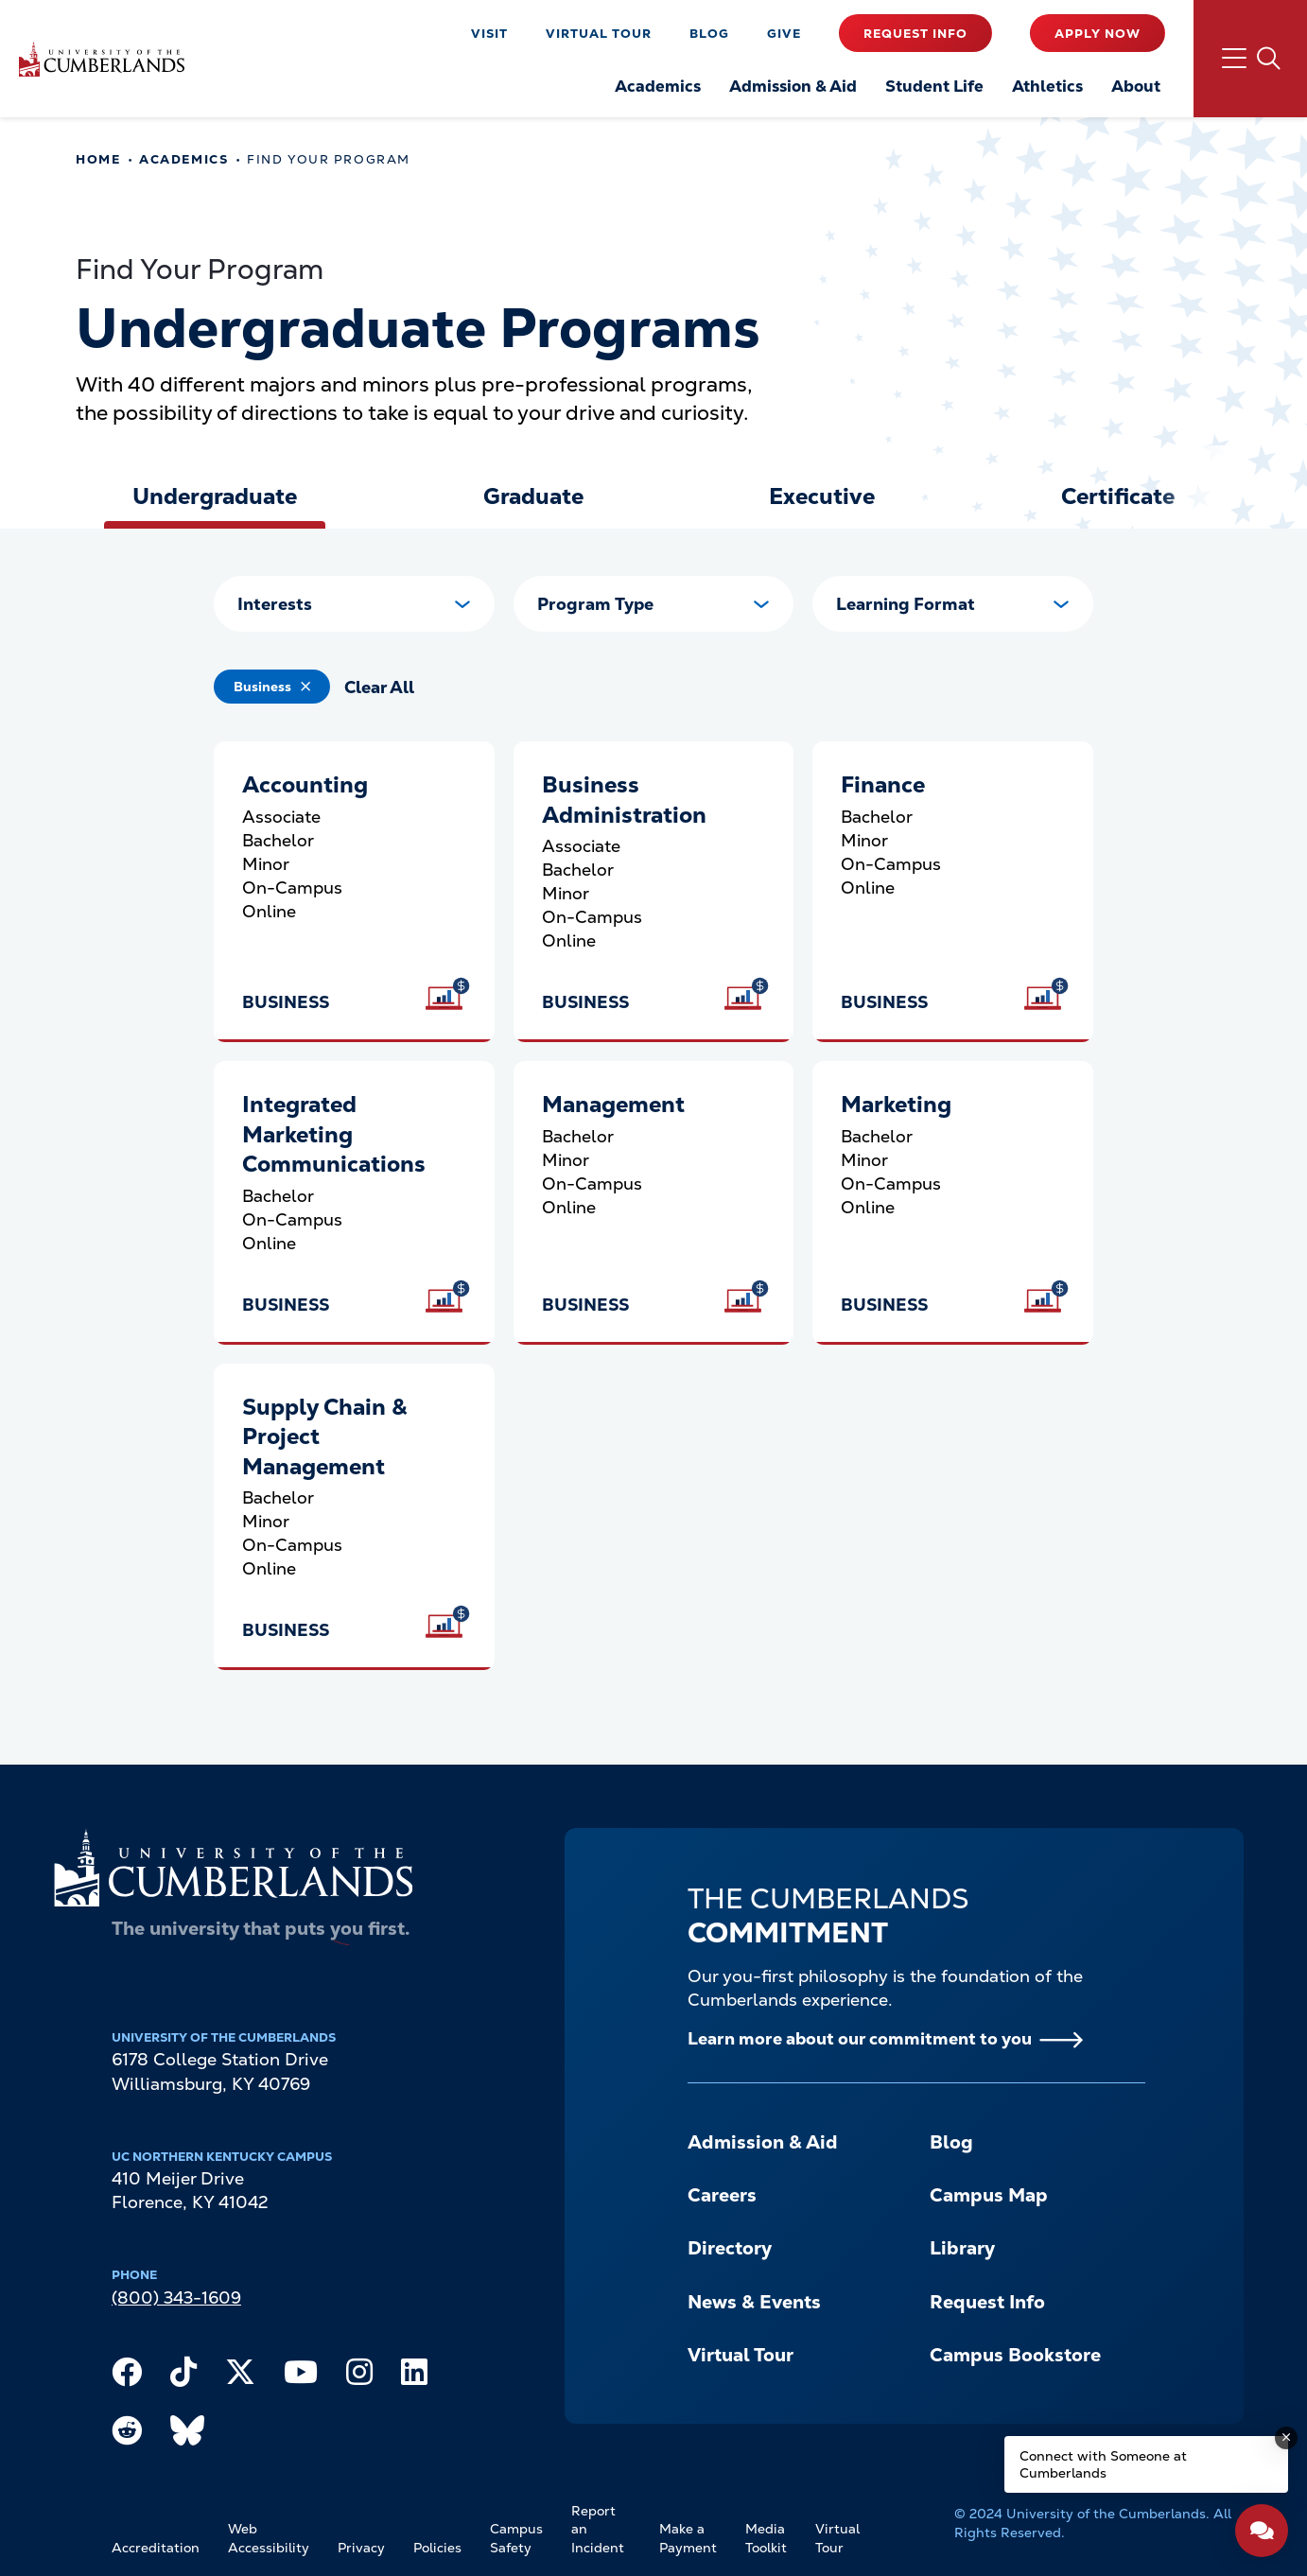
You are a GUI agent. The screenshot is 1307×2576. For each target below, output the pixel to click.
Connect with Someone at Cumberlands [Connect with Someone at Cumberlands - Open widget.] (1103, 2464)
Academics (183, 159)
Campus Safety (516, 2538)
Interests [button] (274, 604)
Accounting (305, 784)
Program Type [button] (595, 604)
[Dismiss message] (1286, 2438)
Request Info (915, 34)
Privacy (361, 2547)
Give (784, 33)
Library (962, 2248)
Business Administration (624, 799)
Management (613, 1104)
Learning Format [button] (905, 604)
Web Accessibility (268, 2538)
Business (262, 686)
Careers (722, 2195)
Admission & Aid (763, 2142)
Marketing (896, 1104)
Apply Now (1097, 34)
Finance (883, 784)
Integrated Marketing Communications (334, 1133)
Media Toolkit (766, 2538)
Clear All (379, 687)
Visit (489, 33)
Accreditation (156, 2547)
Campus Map (989, 2195)
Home (98, 159)
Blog (709, 33)
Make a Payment (688, 2538)
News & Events (754, 2301)
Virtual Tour (599, 33)
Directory (730, 2248)
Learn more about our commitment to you (860, 2038)
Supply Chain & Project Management (324, 1436)
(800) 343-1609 (176, 2297)
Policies (437, 2547)
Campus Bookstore (1015, 2354)
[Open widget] (1261, 2530)
